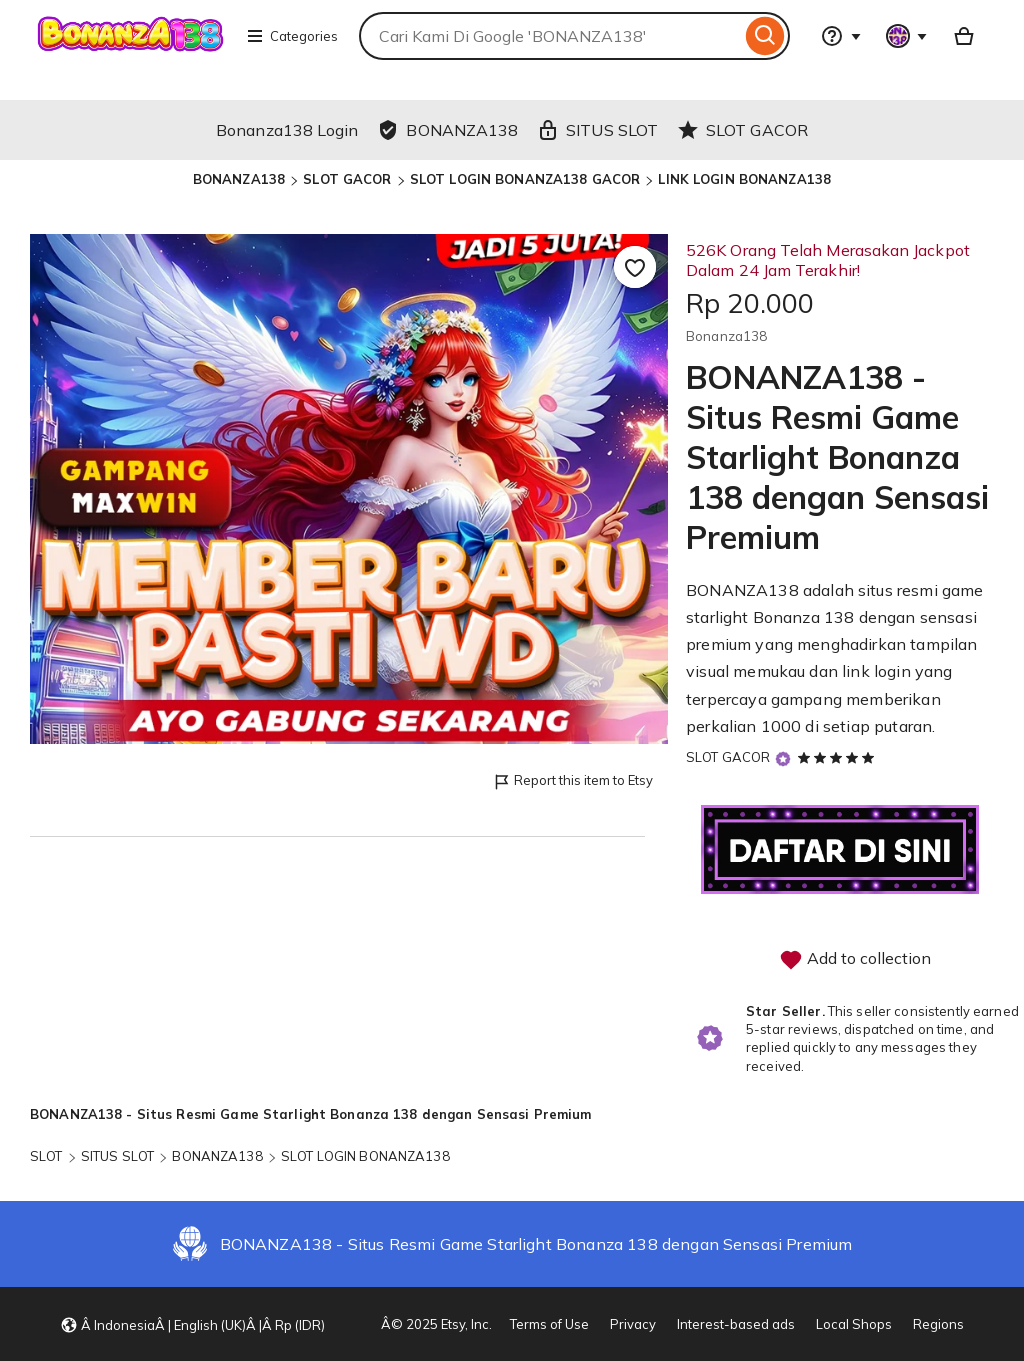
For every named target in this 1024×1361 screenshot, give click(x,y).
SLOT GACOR (347, 179)
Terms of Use (549, 1324)
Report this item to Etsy (572, 781)
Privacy (633, 1324)
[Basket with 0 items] (964, 36)
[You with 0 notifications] (907, 36)
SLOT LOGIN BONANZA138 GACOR (525, 179)
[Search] (765, 36)
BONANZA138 (239, 179)
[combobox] (550, 36)
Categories (292, 36)
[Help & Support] (841, 36)
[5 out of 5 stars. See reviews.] (839, 757)
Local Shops (854, 1324)
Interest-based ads (736, 1324)
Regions (938, 1324)
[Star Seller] (783, 758)
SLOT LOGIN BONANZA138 (365, 1156)
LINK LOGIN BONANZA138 (744, 179)
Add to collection (855, 960)
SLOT (46, 1156)
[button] (192, 1324)
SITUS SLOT (117, 1156)
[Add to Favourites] (635, 267)
